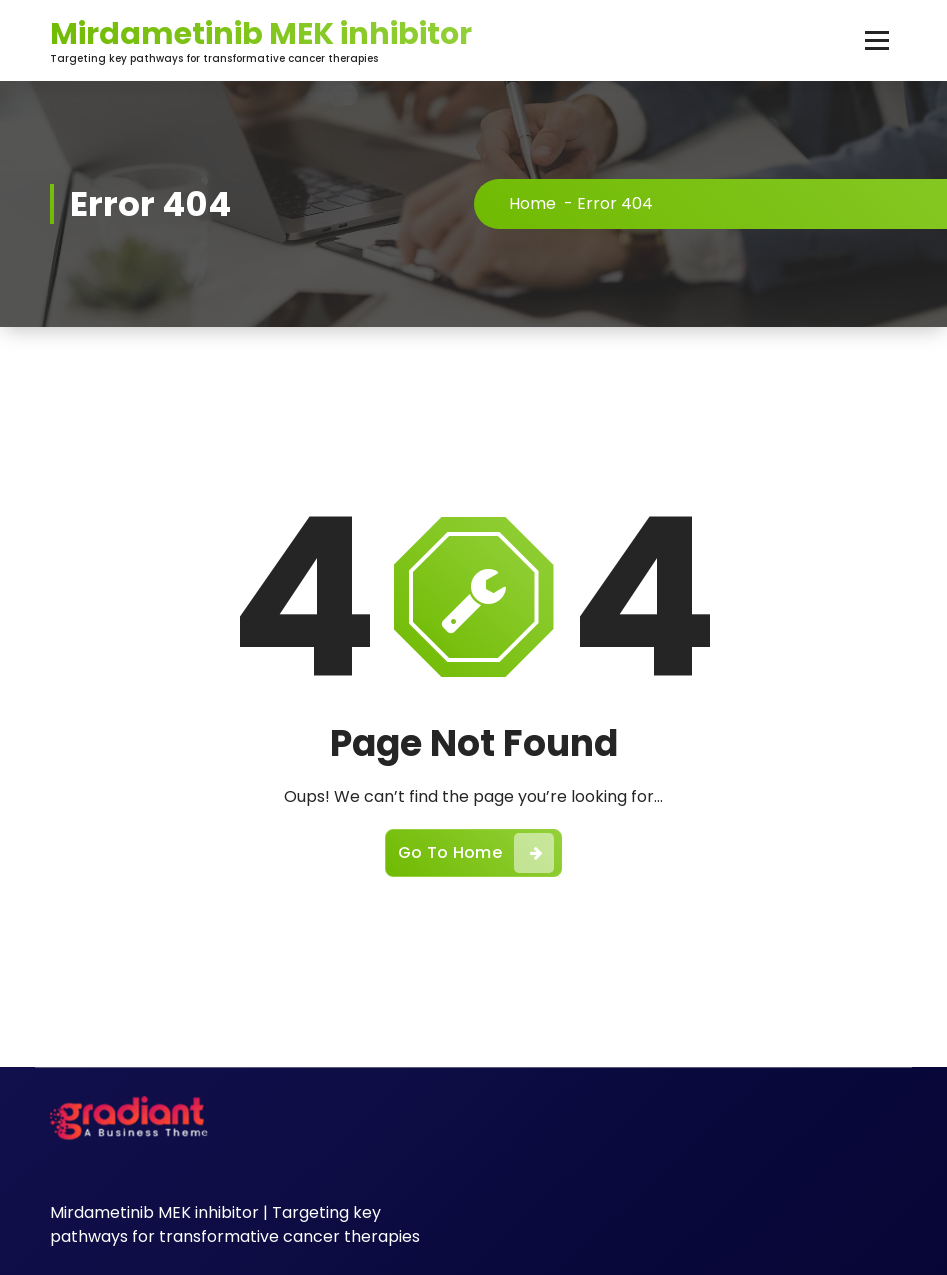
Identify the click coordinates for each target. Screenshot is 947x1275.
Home (532, 203)
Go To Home (476, 853)
